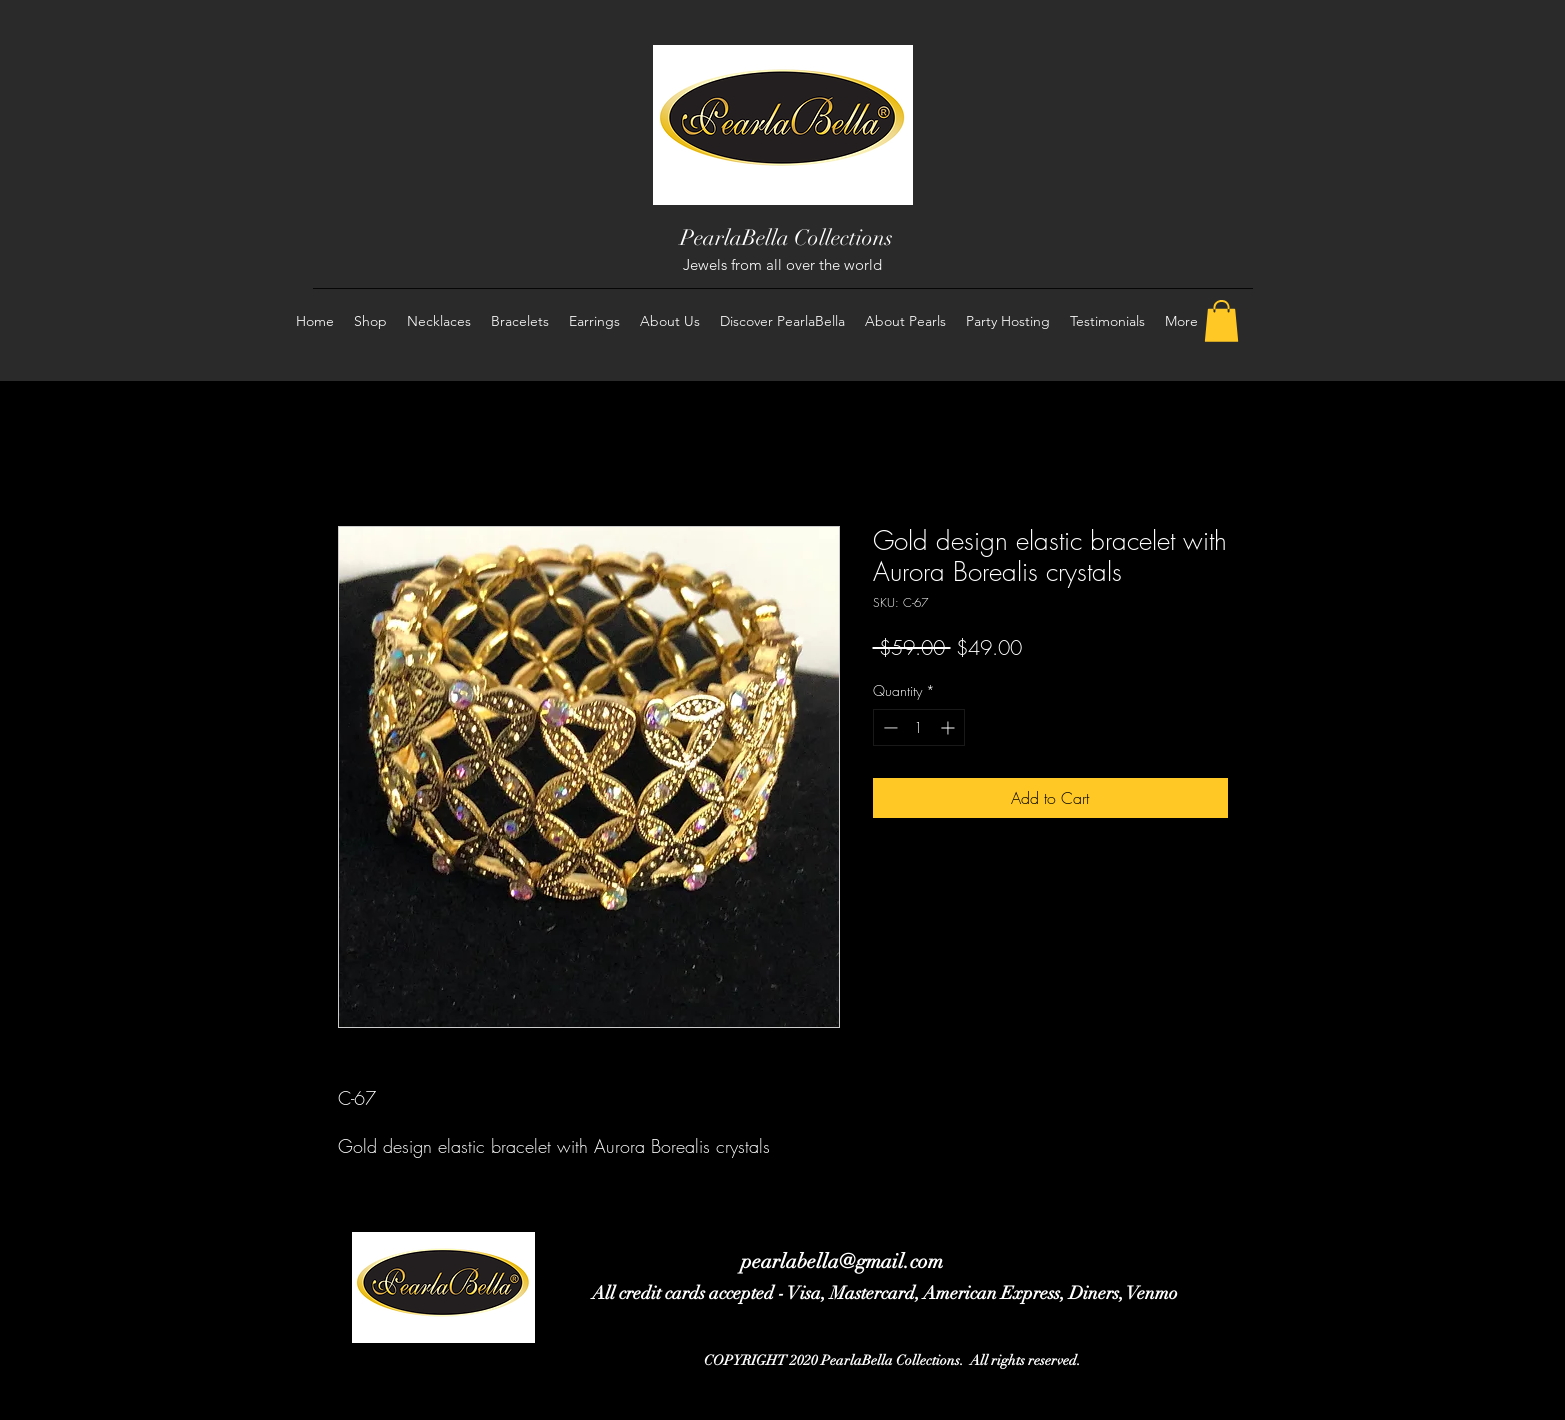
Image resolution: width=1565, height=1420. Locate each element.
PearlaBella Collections (786, 237)
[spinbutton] (919, 727)
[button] (1221, 321)
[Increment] (949, 727)
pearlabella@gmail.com (842, 1261)
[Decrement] (888, 727)
